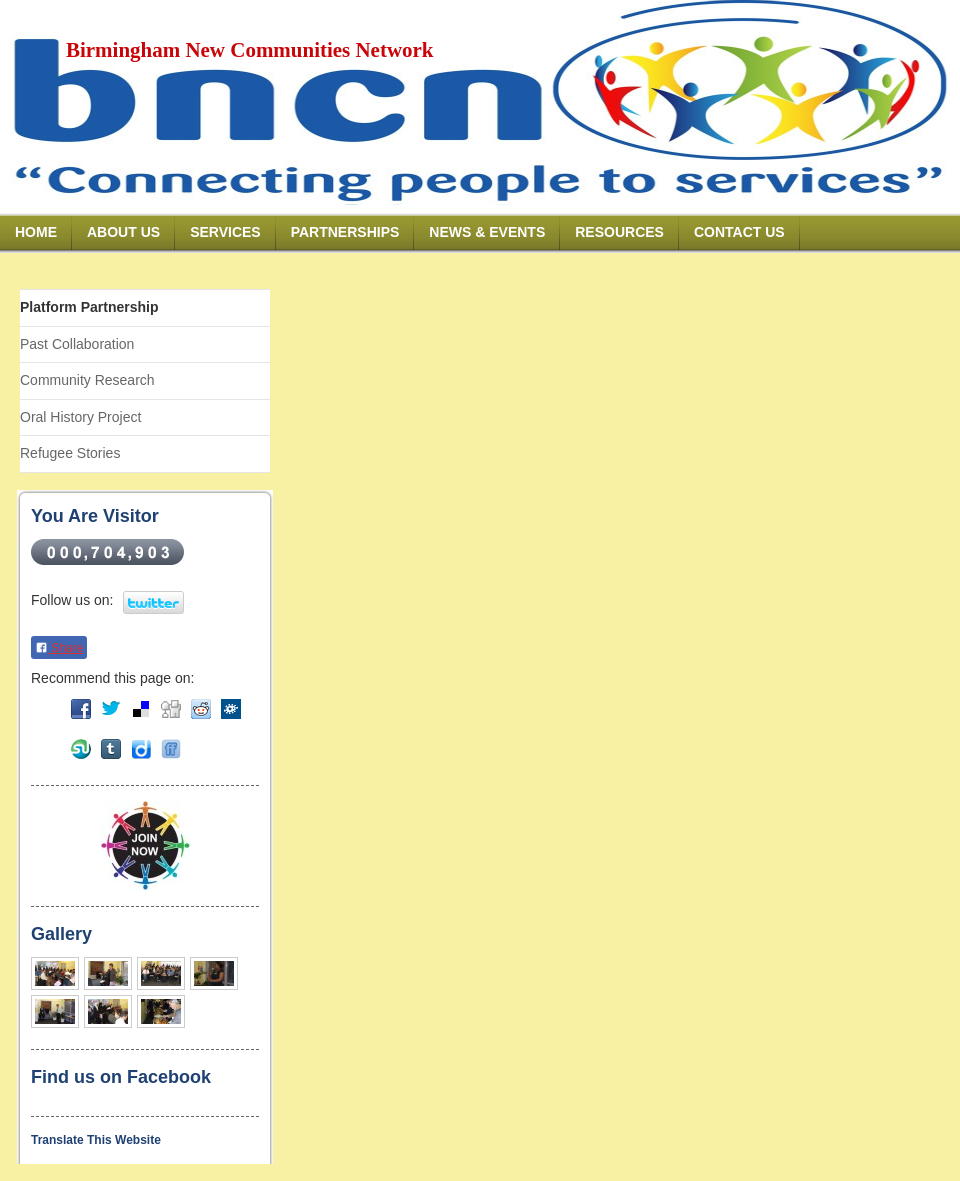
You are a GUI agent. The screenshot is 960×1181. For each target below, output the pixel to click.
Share (59, 648)
